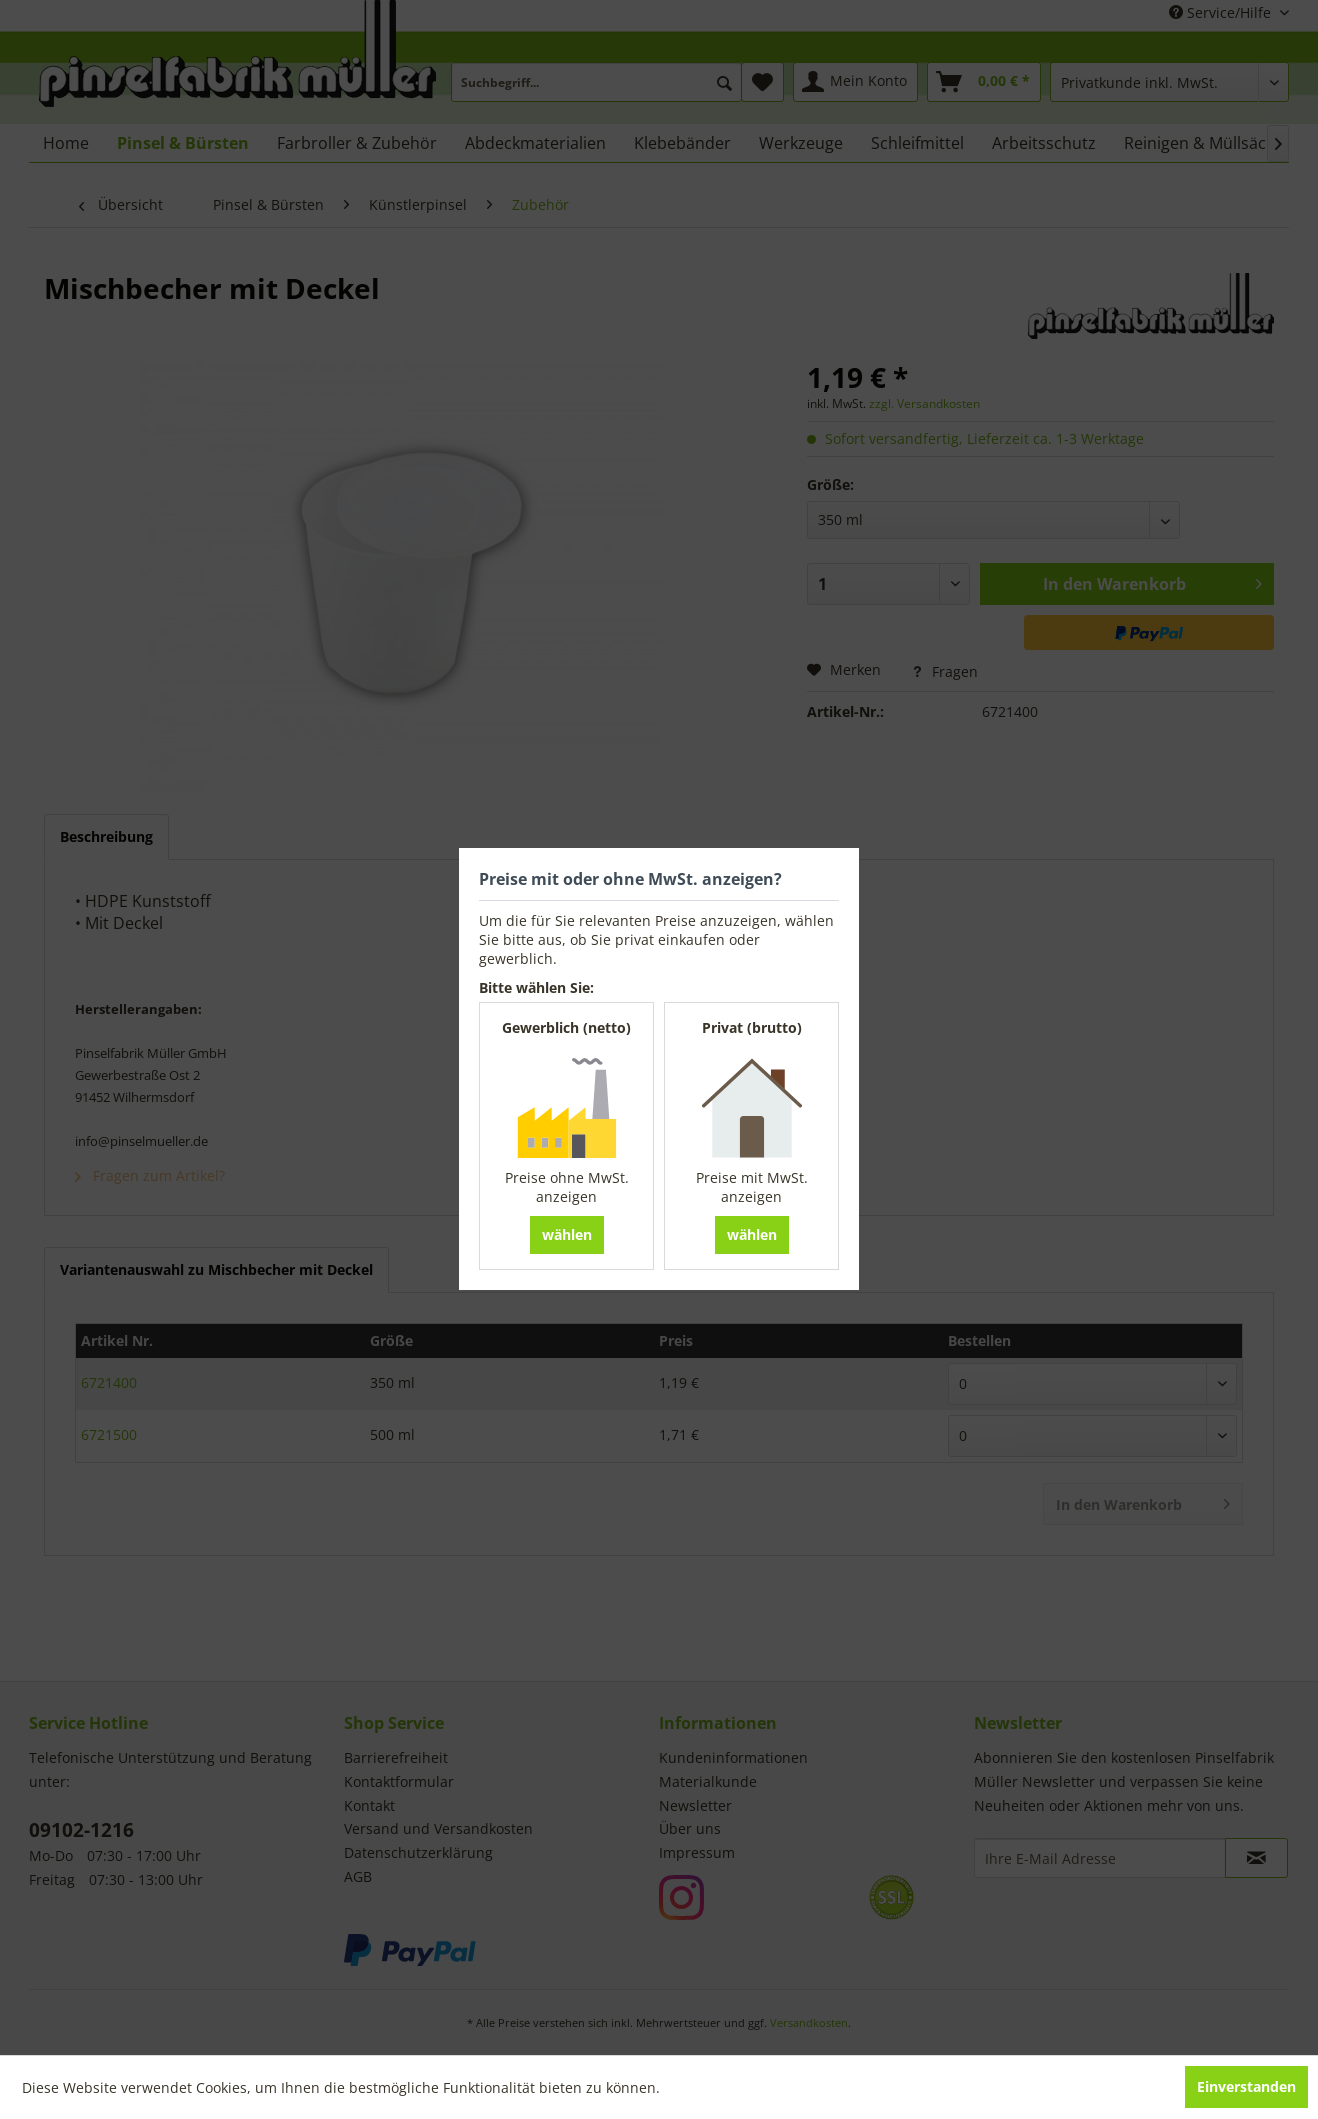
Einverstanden (1246, 2086)
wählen (567, 1234)
